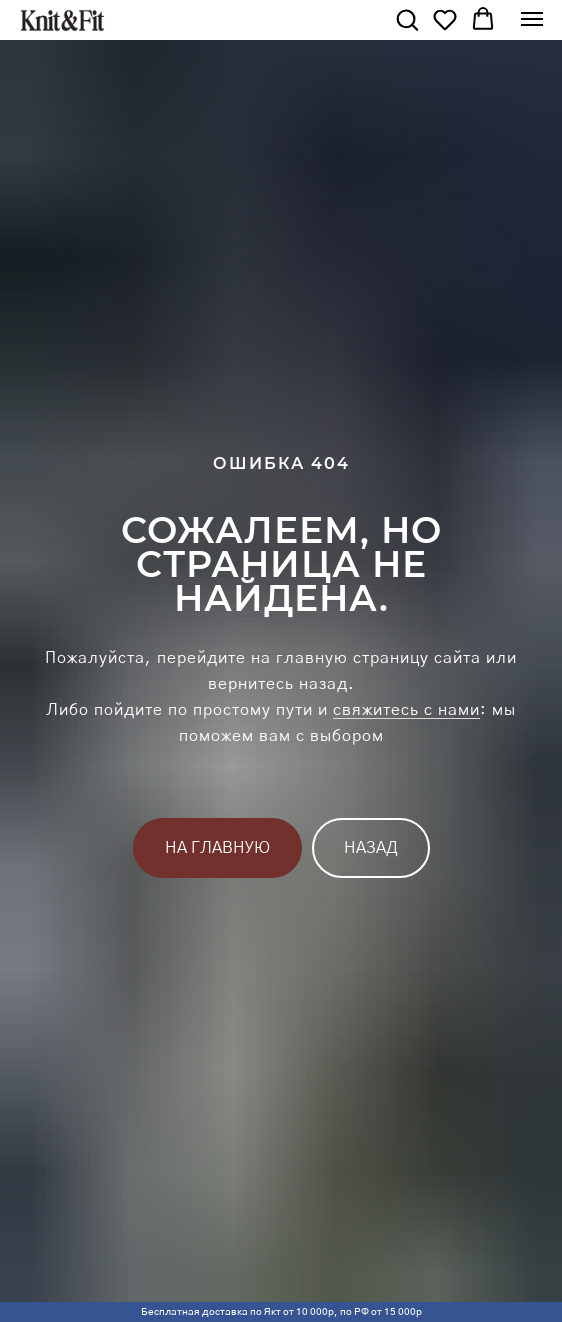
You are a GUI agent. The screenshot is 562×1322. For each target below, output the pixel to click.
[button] (407, 19)
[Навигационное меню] (532, 19)
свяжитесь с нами (406, 710)
